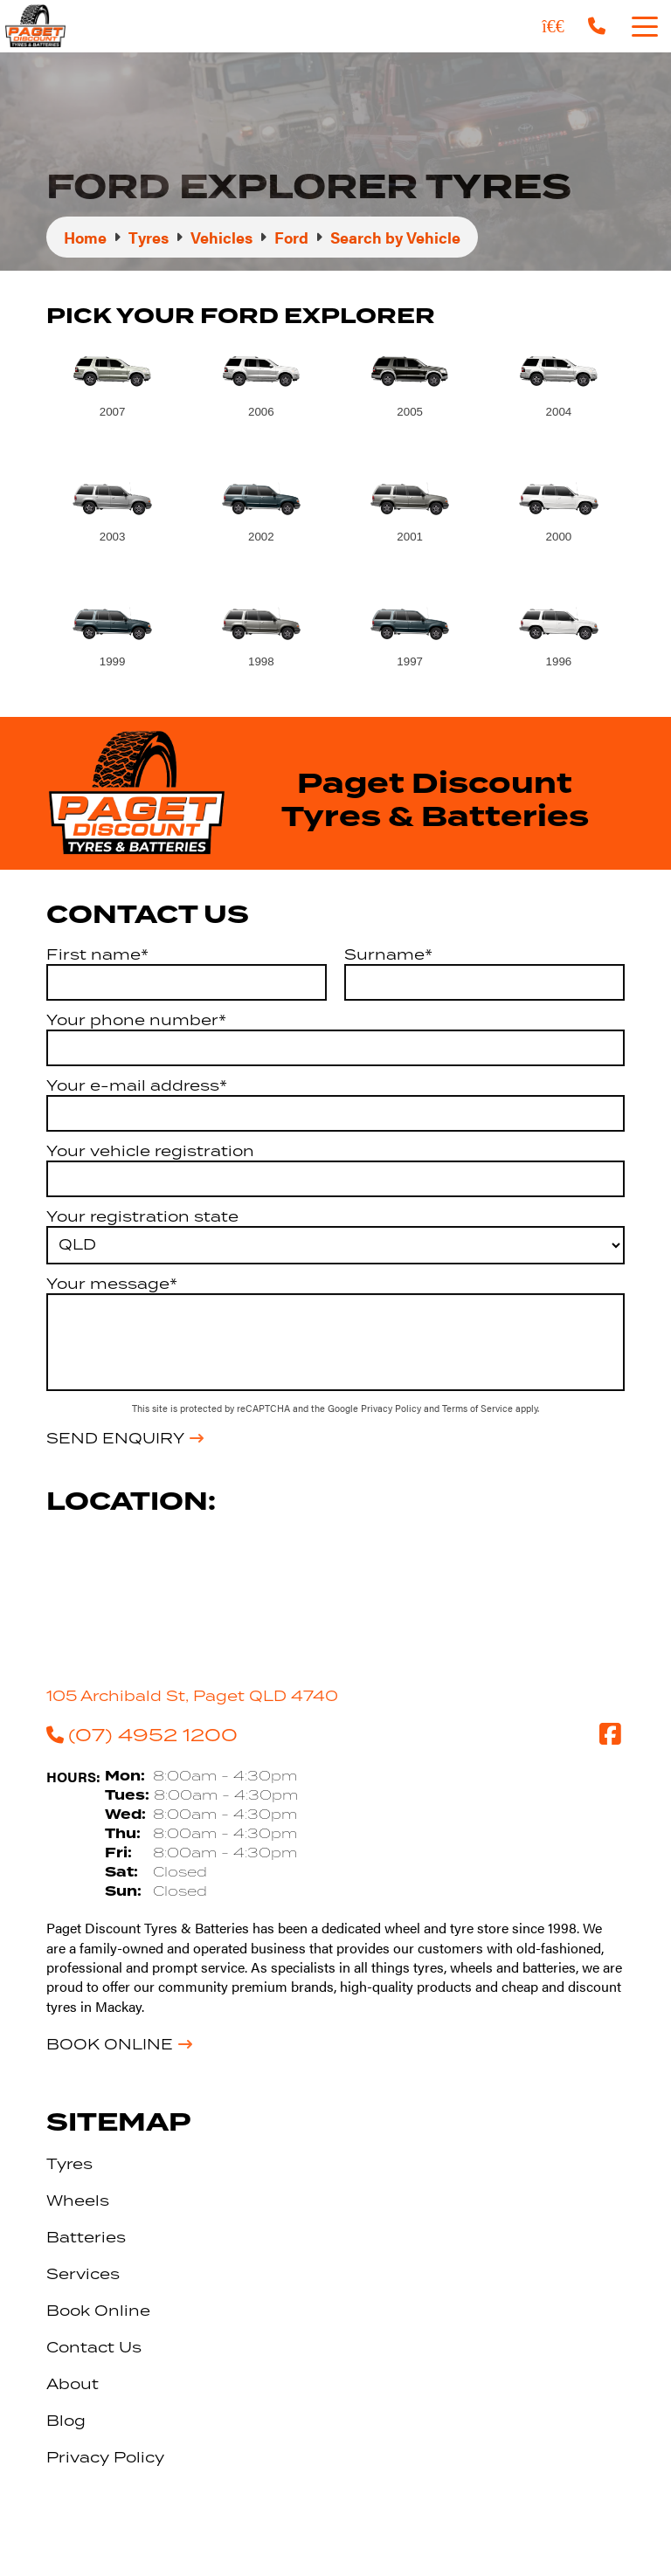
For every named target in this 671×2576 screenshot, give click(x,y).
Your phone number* (136, 1020)
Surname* (388, 954)
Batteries (86, 2237)
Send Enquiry (115, 1438)
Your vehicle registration (150, 1151)
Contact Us (94, 2347)
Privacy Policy (392, 1408)
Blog (66, 2420)
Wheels (77, 2200)
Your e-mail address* (136, 1085)
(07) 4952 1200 (142, 1734)
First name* (97, 954)
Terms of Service (478, 1408)
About (72, 2383)
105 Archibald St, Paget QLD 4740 (192, 1695)
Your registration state (142, 1216)
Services (83, 2273)
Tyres (69, 2163)
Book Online (109, 2044)
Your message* (111, 1283)
